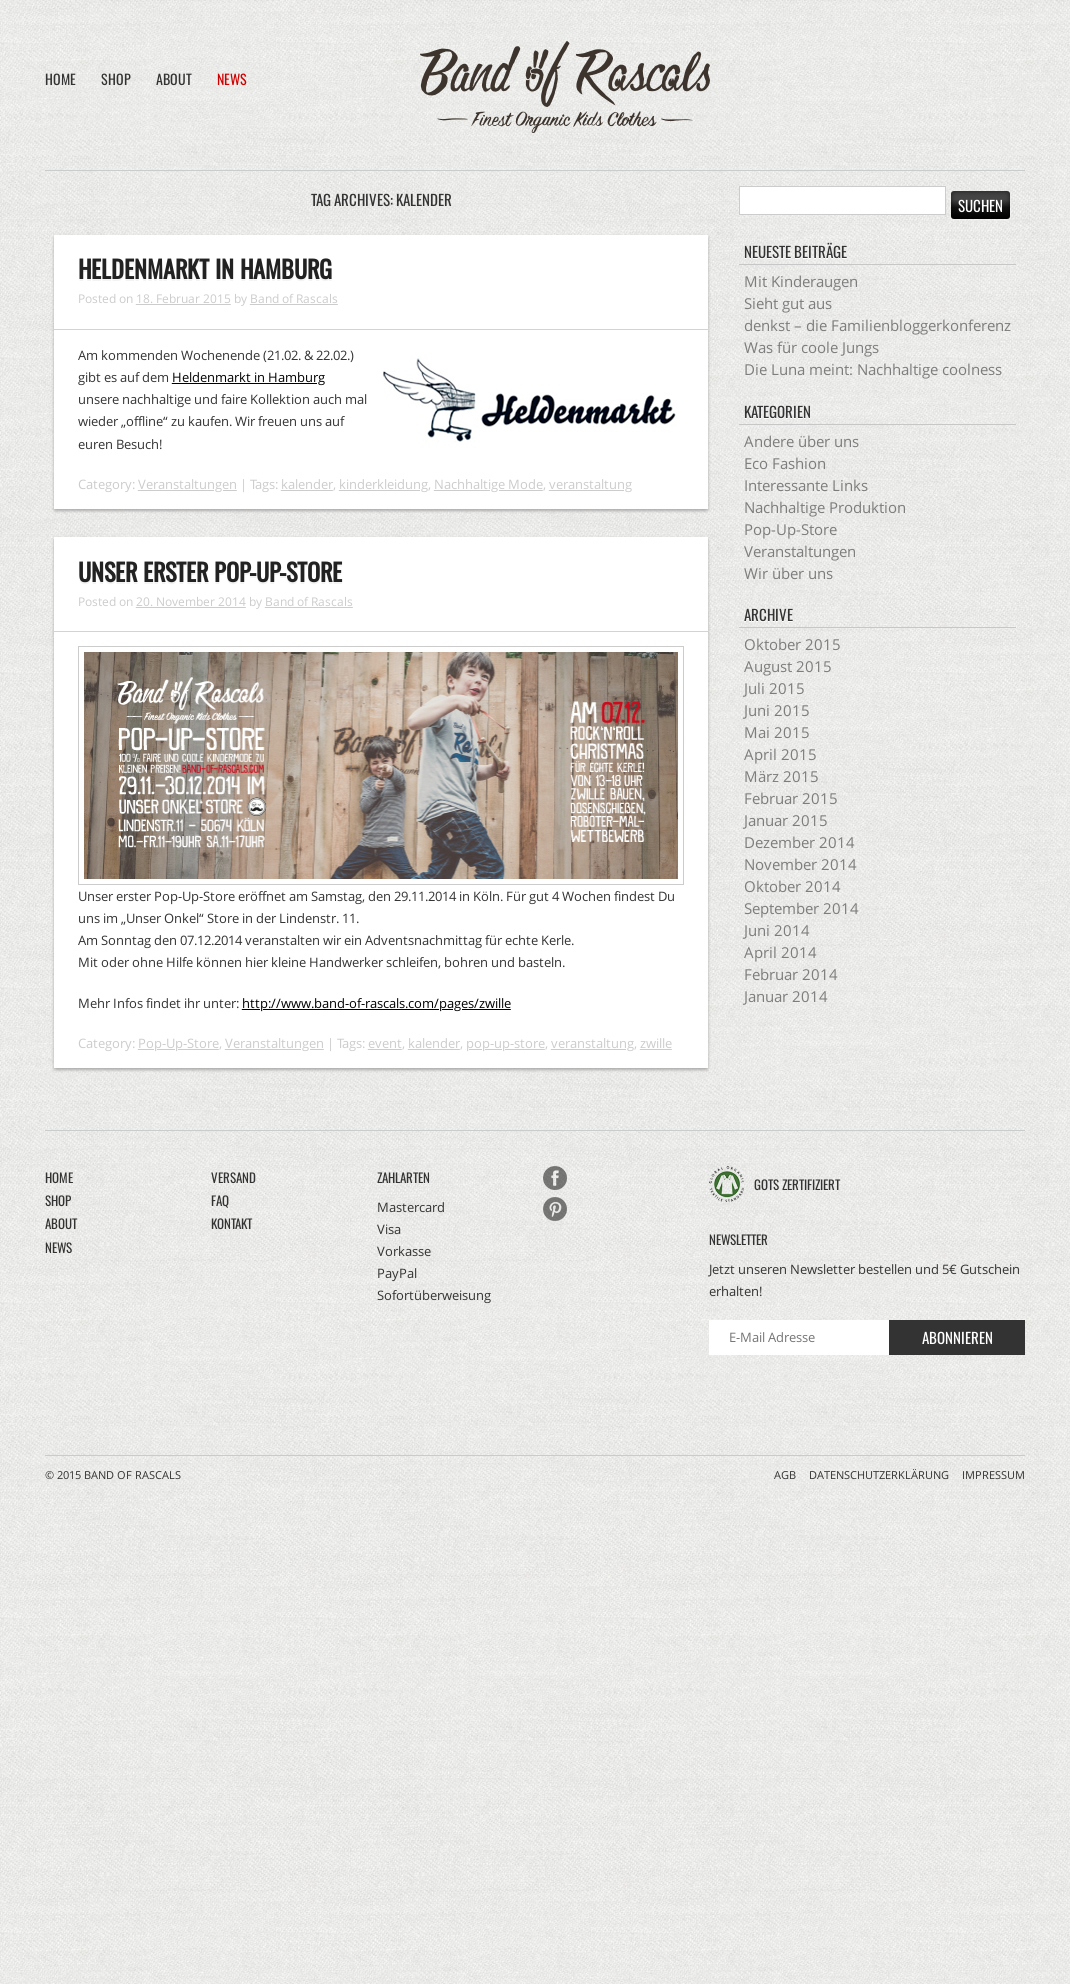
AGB (785, 1474)
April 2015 (780, 754)
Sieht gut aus (788, 303)
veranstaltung (590, 484)
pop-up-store (505, 1043)
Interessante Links (806, 485)
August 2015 (788, 666)
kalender (307, 484)
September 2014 (801, 908)
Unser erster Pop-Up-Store (210, 571)
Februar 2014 (791, 974)
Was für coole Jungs (811, 347)
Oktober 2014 (792, 886)
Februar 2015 (791, 798)
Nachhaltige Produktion (825, 507)
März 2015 (781, 776)
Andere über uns (801, 441)
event (385, 1043)
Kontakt (231, 1223)
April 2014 (780, 952)
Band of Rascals (294, 298)
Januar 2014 (786, 996)
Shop (116, 78)
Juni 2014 (777, 930)
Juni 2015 (777, 710)
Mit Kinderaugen (801, 281)
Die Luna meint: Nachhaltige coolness (873, 369)
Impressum (993, 1474)
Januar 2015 (786, 820)
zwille (656, 1043)
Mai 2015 (777, 732)
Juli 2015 (774, 688)
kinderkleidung (383, 484)
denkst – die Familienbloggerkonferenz (877, 325)
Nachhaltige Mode (488, 484)
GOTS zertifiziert (797, 1184)
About (174, 78)
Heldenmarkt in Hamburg (205, 268)
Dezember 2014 (799, 842)
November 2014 (800, 864)
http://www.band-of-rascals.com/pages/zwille (376, 1003)
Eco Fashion (785, 463)
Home (60, 78)
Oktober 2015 (792, 644)
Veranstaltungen (187, 484)
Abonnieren (957, 1337)
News (232, 78)
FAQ (220, 1200)
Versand (233, 1177)
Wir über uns (788, 573)
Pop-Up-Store (178, 1043)
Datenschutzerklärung (879, 1474)
